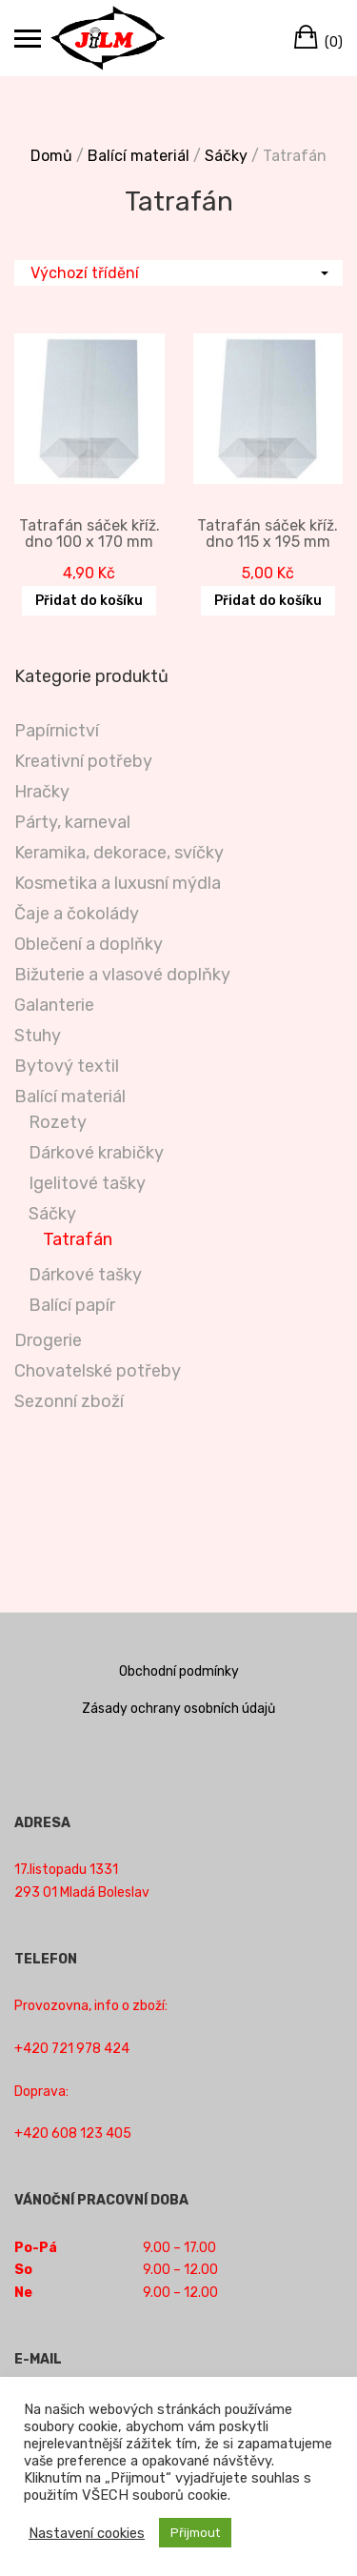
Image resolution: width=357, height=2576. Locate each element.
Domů (51, 156)
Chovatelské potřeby (97, 1370)
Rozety (58, 1122)
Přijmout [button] (195, 2533)
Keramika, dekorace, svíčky (119, 852)
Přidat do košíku (89, 601)
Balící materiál (138, 156)
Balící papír (72, 1305)
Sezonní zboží (69, 1401)
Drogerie (48, 1340)
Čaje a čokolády (76, 913)
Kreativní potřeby (83, 761)
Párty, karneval (72, 822)
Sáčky (226, 156)
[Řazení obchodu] (178, 273)
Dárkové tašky (85, 1274)
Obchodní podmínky (179, 1671)
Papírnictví (56, 730)
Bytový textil (66, 1066)
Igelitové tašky (87, 1183)
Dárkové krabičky (96, 1152)
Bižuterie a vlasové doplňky (122, 974)
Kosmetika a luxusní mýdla (117, 883)
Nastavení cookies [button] (87, 2533)
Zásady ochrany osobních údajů (178, 1709)
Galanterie (54, 1005)
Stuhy (37, 1035)
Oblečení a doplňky (88, 944)
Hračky (41, 791)
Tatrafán (77, 1239)
